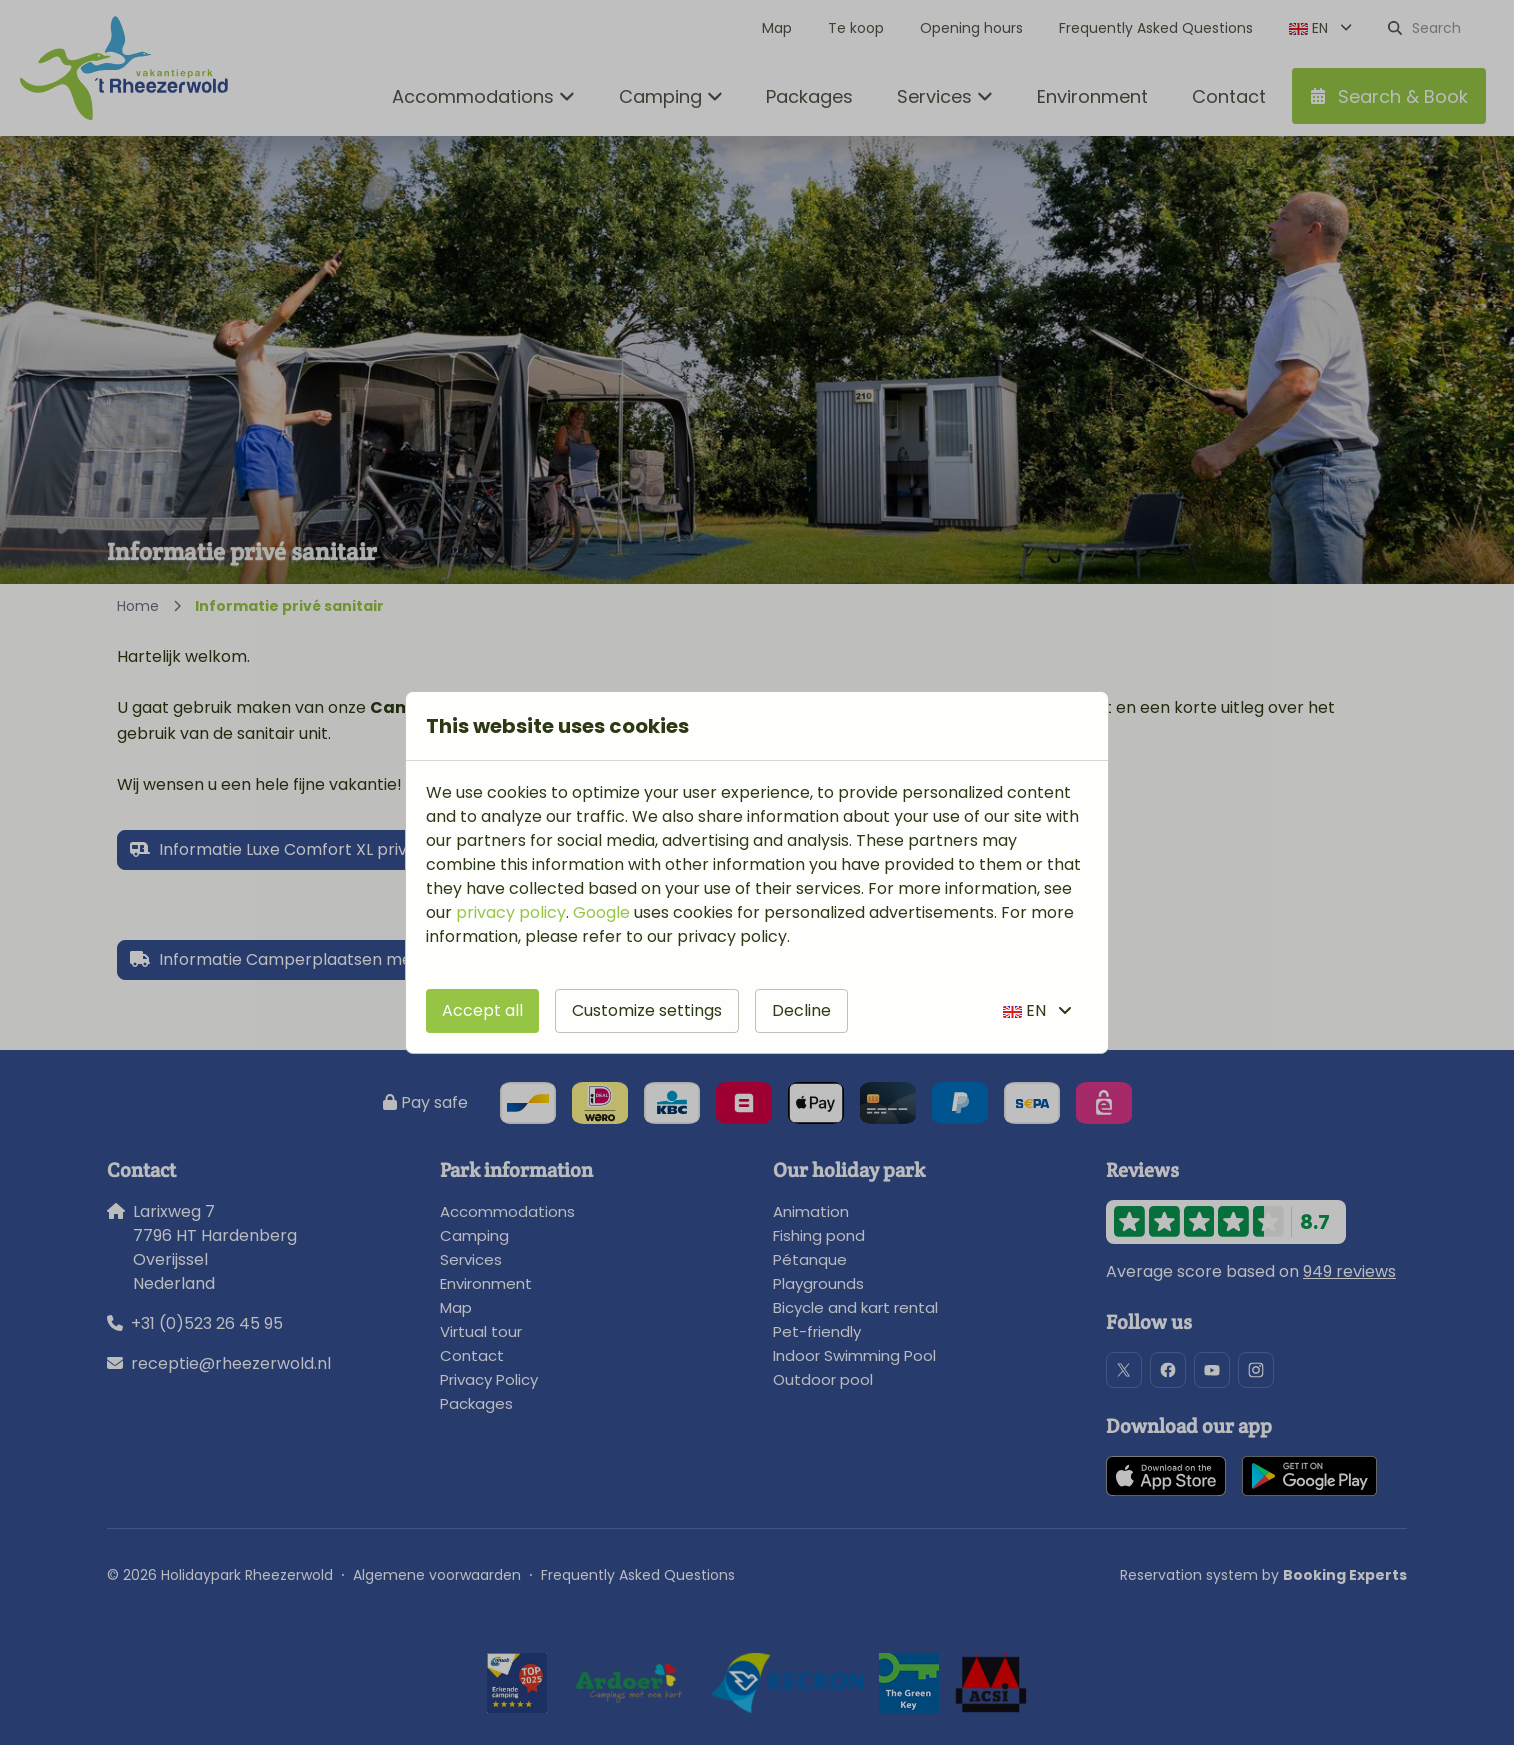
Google (601, 912)
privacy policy (511, 912)
